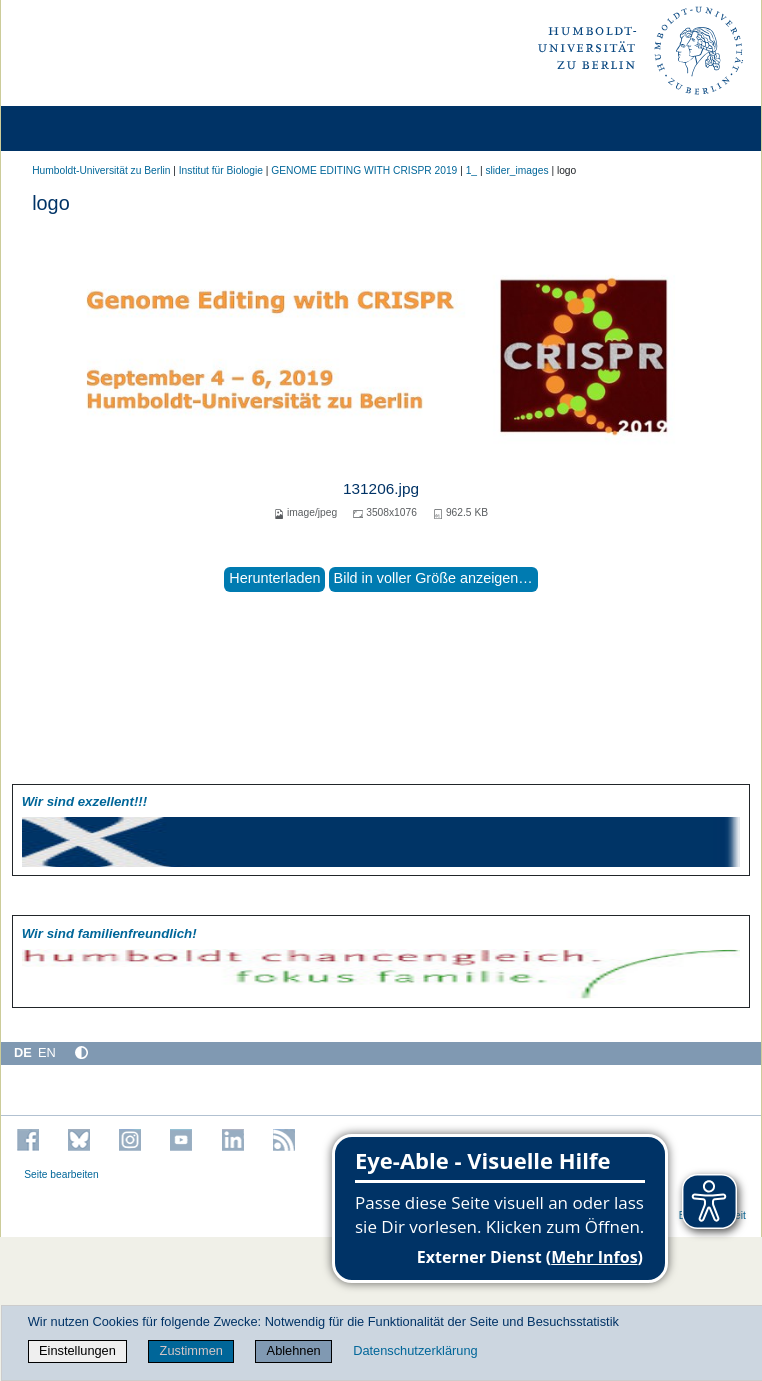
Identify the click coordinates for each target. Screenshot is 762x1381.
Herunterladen (274, 578)
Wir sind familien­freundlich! (109, 933)
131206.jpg (381, 488)
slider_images (516, 170)
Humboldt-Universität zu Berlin (101, 170)
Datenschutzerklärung (415, 1350)
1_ (471, 170)
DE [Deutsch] (23, 1052)
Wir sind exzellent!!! (84, 801)
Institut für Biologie (221, 170)
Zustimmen (191, 1350)
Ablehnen (294, 1350)
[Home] (72, 128)
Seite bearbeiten (61, 1174)
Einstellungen (77, 1350)
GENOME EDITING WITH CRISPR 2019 (364, 170)
